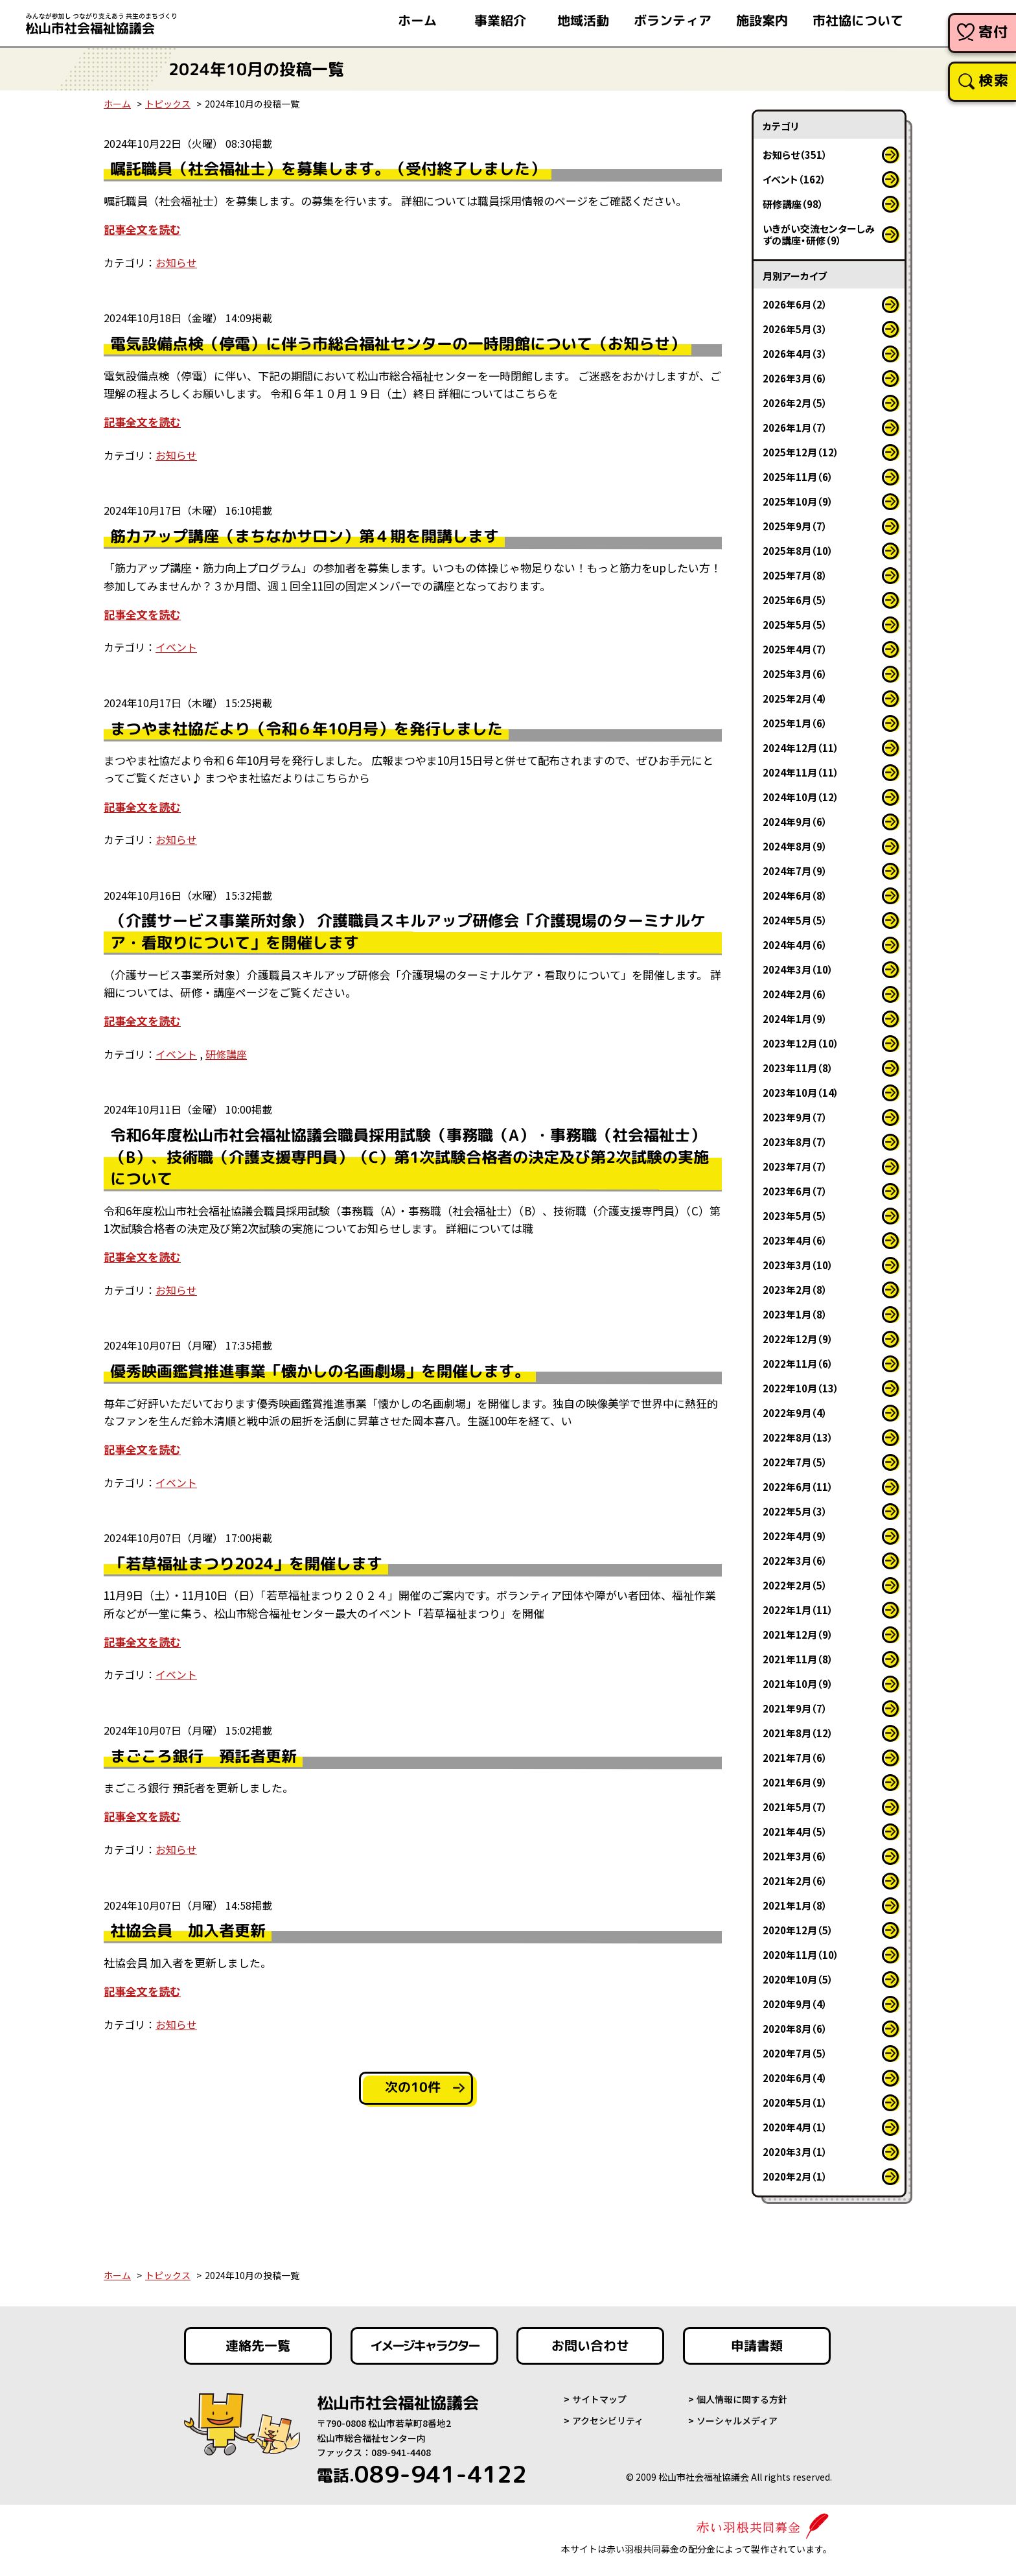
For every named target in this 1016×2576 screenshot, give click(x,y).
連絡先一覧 (257, 2346)
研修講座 (226, 1054)
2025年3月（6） (795, 674)
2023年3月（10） (798, 1265)
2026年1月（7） (795, 427)
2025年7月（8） (795, 575)
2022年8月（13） (798, 1437)
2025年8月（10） (798, 550)
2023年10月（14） (801, 1092)
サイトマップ (599, 2399)
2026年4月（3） (795, 353)
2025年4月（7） (795, 649)
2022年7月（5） (795, 1462)
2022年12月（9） (798, 1339)
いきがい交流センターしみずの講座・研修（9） (819, 234)
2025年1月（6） (795, 723)
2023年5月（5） (795, 1216)
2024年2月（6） (795, 994)
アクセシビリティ (607, 2420)
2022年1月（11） (798, 1610)
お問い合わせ (590, 2346)
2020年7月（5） (795, 2053)
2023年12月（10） (801, 1043)
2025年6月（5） (795, 600)
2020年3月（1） (795, 2152)
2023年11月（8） (798, 1068)
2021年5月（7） (795, 1807)
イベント (176, 647)
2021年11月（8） (798, 1659)
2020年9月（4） (795, 2004)
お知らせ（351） (795, 154)
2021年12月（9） (798, 1634)
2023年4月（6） (795, 1240)
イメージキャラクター (424, 2346)
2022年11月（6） (798, 1363)
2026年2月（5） (795, 403)
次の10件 (413, 2087)
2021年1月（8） (795, 1905)
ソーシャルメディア (737, 2420)
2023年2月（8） (795, 1289)
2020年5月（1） (795, 2102)
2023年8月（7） (795, 1142)
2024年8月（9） (795, 846)
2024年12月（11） (801, 748)
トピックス (167, 103)
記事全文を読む (142, 229)
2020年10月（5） (798, 1979)
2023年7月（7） (795, 1166)
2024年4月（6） (795, 945)
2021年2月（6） (795, 1881)
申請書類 (757, 2346)
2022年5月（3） (795, 1511)
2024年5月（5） (795, 920)
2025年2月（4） (795, 698)
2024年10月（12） (801, 797)
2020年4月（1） (795, 2127)
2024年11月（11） (801, 772)
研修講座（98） (793, 204)
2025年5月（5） (795, 624)
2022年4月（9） (795, 1536)
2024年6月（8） (795, 895)
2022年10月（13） (801, 1388)
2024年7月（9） (795, 871)
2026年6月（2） (795, 304)
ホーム (117, 103)
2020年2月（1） (795, 2176)
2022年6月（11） (798, 1486)
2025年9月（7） (795, 526)
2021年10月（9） (798, 1684)
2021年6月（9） (795, 1782)
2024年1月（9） (795, 1018)
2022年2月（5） (795, 1585)
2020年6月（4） (795, 2078)
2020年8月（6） (795, 2028)
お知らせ (176, 262)
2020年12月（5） (798, 1930)
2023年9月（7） (795, 1117)
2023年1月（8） (795, 1314)
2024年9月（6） (795, 821)
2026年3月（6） (795, 378)
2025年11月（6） (798, 477)
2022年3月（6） (795, 1560)
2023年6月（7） (795, 1191)
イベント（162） (794, 179)
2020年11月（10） (801, 1954)
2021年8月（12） (798, 1733)
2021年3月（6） (795, 1856)
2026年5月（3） (795, 329)
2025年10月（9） (798, 501)
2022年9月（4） (795, 1413)
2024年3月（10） (798, 969)
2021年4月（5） (795, 1831)
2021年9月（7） (795, 1708)
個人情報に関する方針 (742, 2399)
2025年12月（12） (801, 452)
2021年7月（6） (795, 1757)
